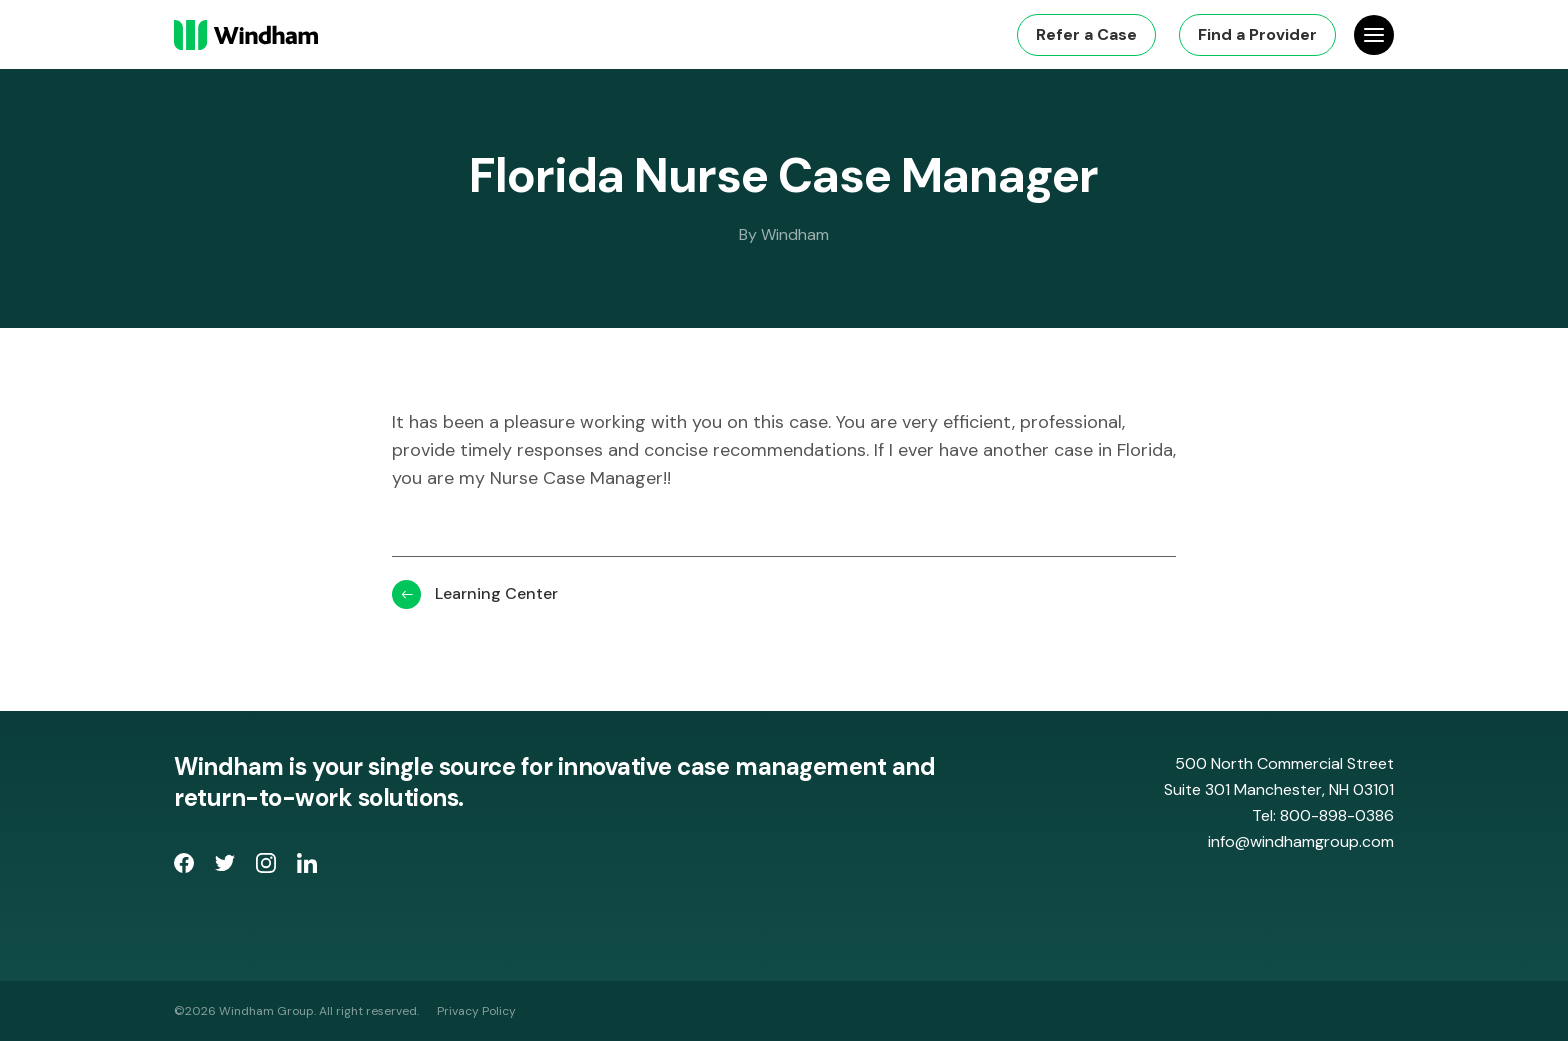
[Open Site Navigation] (1374, 35)
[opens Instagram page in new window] (268, 867)
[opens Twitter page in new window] (227, 867)
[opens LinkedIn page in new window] (307, 867)
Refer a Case (1086, 34)
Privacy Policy (476, 1011)
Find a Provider (1257, 34)
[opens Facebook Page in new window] (186, 867)
